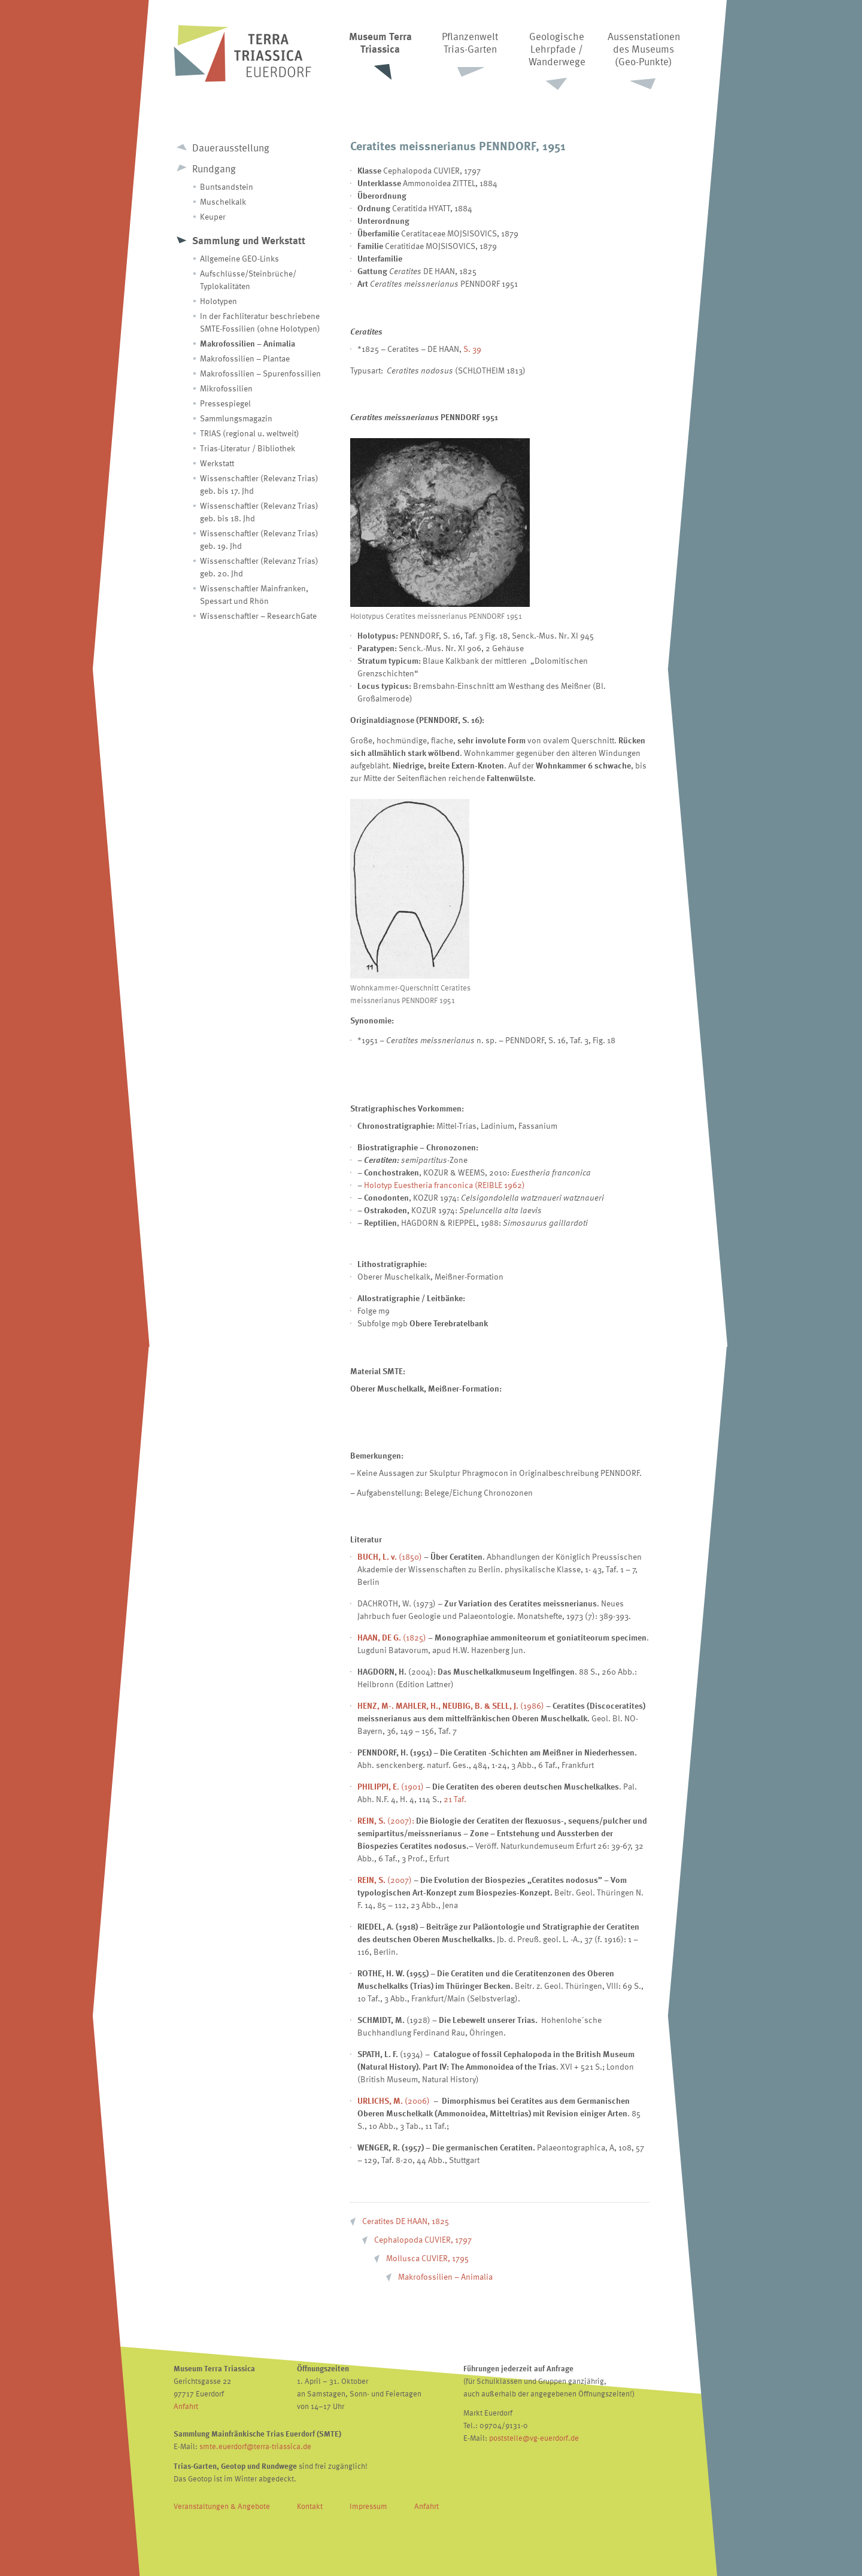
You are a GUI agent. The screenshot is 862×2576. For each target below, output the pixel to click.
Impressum (368, 2506)
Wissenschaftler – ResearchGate (258, 615)
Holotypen (218, 300)
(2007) (384, 1879)
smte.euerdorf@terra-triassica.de (255, 2446)
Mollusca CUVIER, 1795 (427, 2258)
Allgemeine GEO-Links (239, 258)
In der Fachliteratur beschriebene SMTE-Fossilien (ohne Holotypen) (260, 322)
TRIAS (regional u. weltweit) (249, 433)
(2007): (385, 1820)
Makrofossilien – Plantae (245, 358)
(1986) (450, 1705)
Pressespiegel (225, 403)
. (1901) (390, 1786)
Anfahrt (186, 2406)
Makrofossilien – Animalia (247, 343)
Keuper (213, 216)
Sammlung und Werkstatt (248, 240)
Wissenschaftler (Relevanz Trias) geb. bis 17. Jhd (259, 484)
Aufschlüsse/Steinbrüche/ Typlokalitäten (248, 279)
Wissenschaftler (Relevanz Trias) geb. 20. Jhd (259, 566)
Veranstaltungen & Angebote (222, 2506)
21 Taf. (455, 1799)
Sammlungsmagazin (236, 418)
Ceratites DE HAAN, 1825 (405, 2220)
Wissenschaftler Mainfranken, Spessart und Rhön (254, 594)
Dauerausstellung (230, 147)
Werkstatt (217, 463)
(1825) (391, 1637)
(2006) (417, 2100)
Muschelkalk (223, 201)
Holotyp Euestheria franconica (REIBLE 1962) (444, 1184)
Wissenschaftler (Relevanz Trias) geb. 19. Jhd (259, 539)
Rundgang (214, 168)
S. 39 (472, 348)
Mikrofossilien (226, 388)
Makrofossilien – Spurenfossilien (260, 373)
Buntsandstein (226, 186)
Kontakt (310, 2506)
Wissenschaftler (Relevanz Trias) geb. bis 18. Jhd (259, 511)
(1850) (389, 1556)
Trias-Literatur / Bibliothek (247, 448)
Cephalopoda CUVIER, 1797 (423, 2239)
